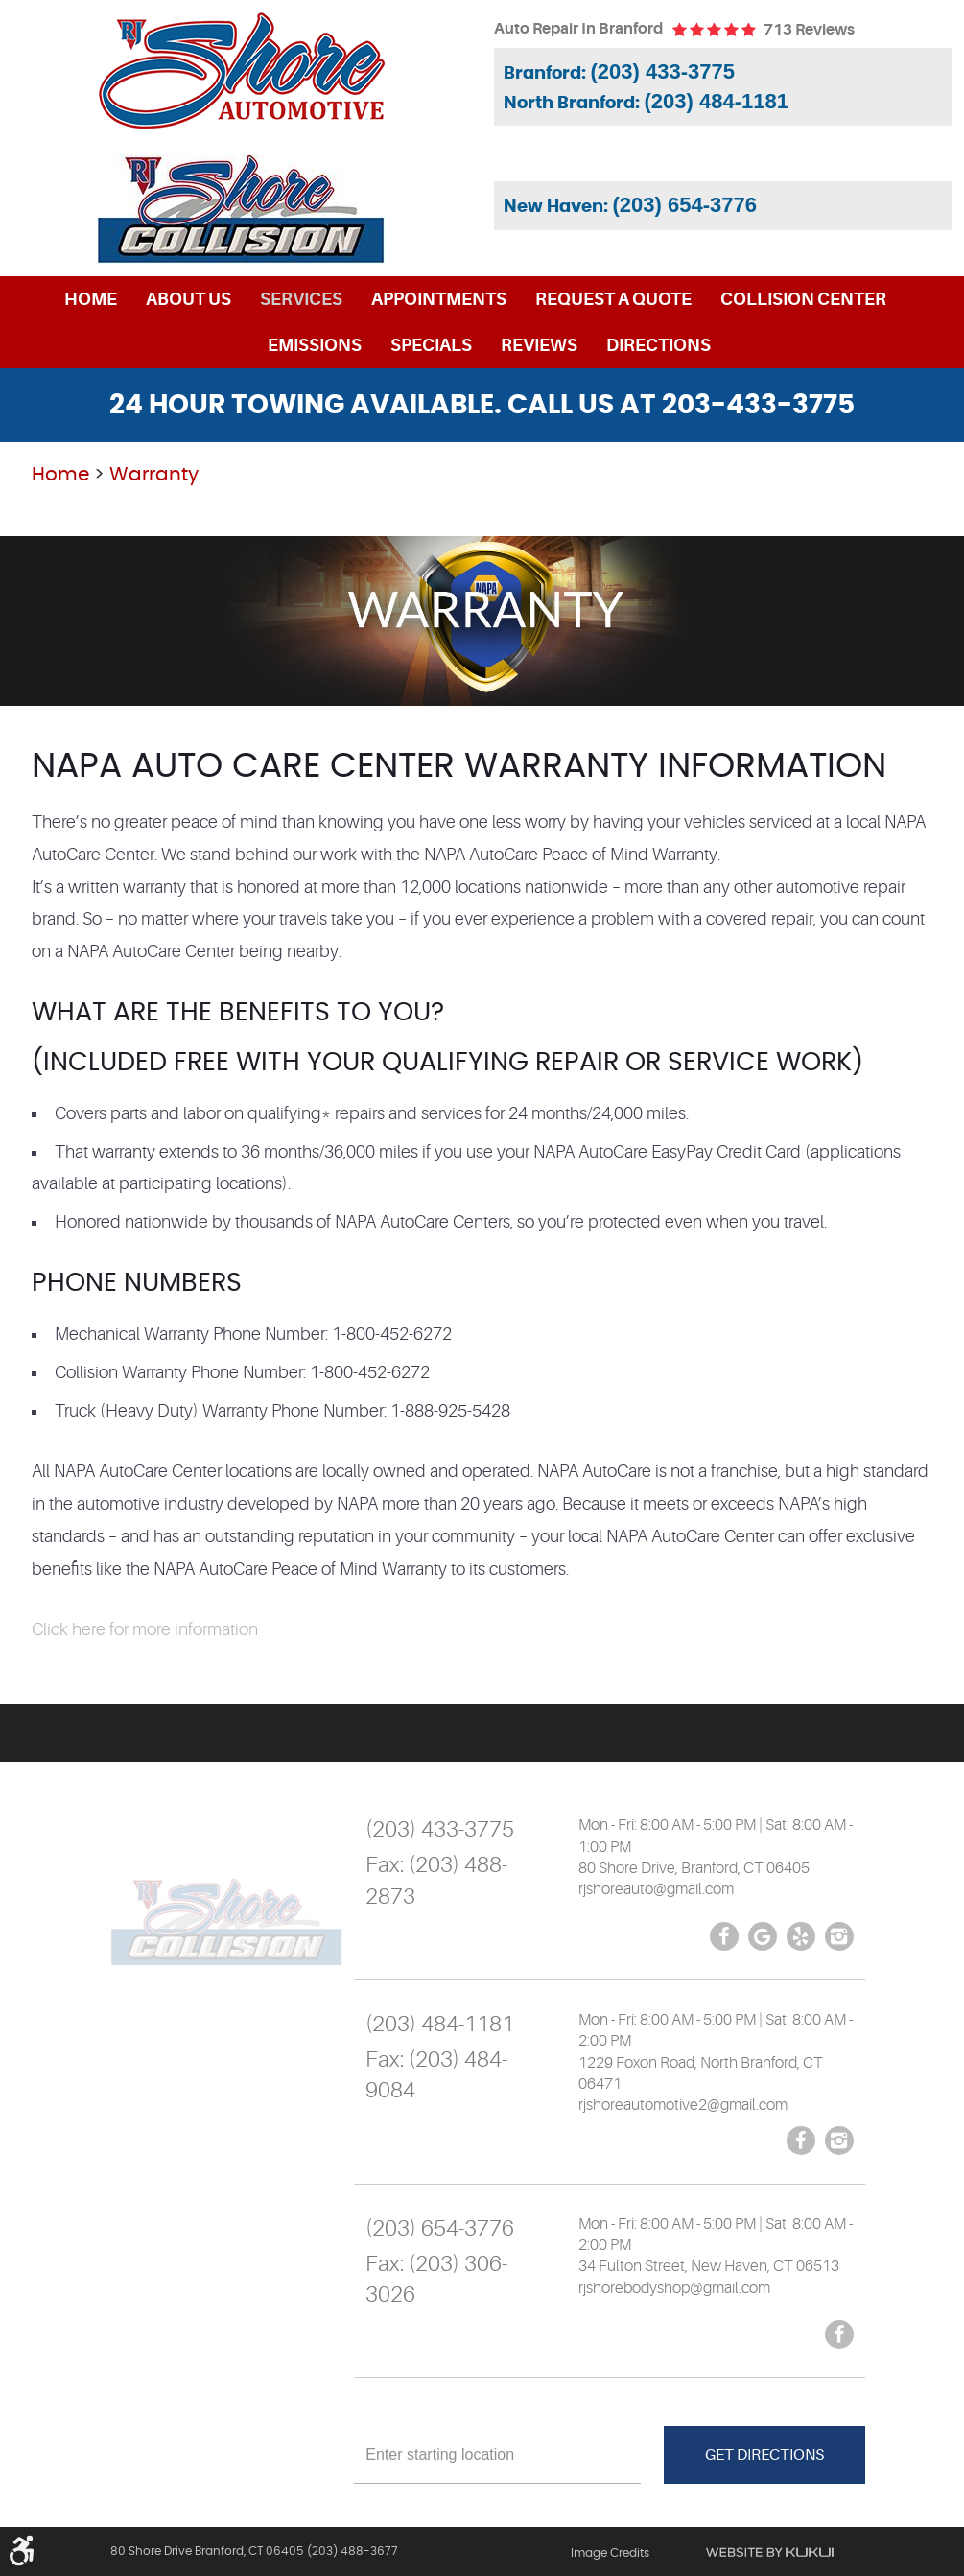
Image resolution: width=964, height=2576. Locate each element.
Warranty (154, 474)
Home (90, 299)
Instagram (839, 1936)
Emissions (315, 345)
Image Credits (610, 2553)
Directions (658, 345)
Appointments (438, 299)
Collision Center (803, 299)
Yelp (801, 1936)
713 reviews (809, 29)
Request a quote (613, 299)
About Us (188, 299)
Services (301, 299)
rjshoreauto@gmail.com (656, 1889)
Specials (431, 345)
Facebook (724, 1936)
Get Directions (764, 2455)
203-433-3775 (758, 405)
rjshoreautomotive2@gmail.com (683, 2105)
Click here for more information (145, 1629)
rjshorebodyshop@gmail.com (674, 2288)
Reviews (539, 345)
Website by (769, 2552)
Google (762, 1936)
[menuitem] (90, 299)
